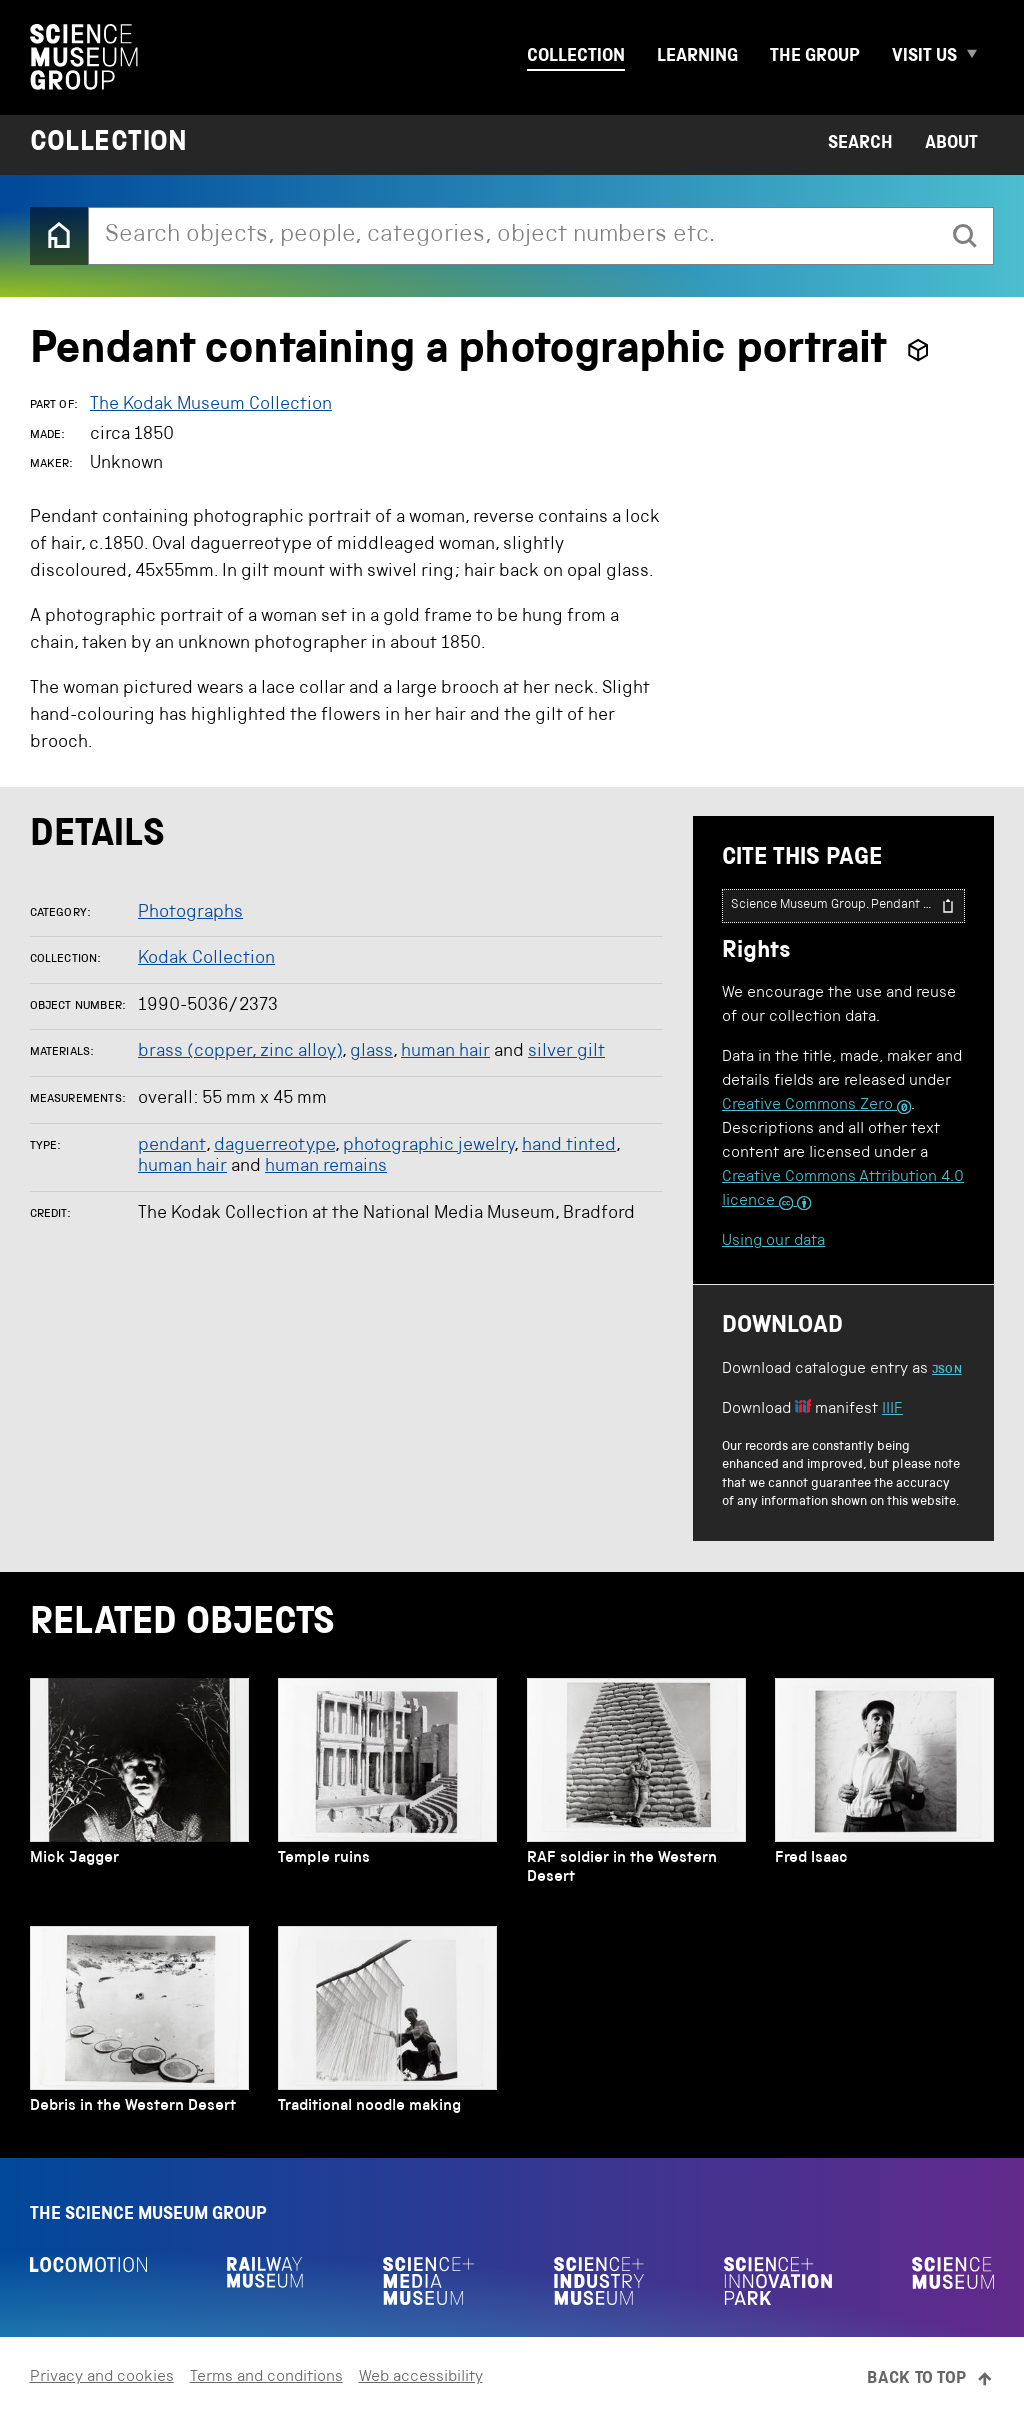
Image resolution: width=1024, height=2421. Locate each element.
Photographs (190, 913)
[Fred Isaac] (884, 1787)
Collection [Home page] (109, 144)
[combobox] (513, 236)
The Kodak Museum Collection (211, 405)
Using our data (773, 1242)
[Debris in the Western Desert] (139, 2026)
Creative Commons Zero (816, 1106)
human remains (326, 1167)
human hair (445, 1052)
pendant (172, 1146)
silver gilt (566, 1052)
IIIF (892, 1410)
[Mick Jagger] (139, 1787)
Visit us (924, 57)
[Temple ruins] (387, 1787)
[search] (965, 236)
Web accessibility (421, 2378)
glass (371, 1052)
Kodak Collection (206, 959)
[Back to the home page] (59, 236)
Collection (576, 57)
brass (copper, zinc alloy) (240, 1052)
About (951, 144)
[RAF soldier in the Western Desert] (636, 1787)
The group (815, 57)
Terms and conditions (266, 2378)
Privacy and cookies (102, 2378)
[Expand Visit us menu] (980, 57)
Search (860, 144)
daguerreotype (274, 1146)
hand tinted (569, 1146)
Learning (697, 57)
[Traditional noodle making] (387, 2026)
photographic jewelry (428, 1146)
